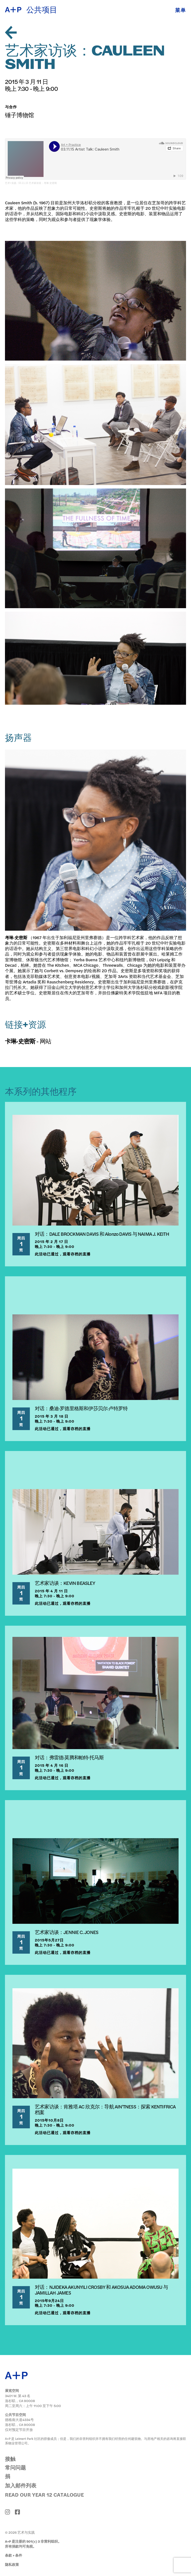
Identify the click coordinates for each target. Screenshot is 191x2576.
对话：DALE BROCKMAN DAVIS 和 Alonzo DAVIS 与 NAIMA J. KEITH (102, 1233)
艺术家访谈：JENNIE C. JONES (66, 1932)
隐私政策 (12, 2564)
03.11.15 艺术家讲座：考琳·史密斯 (37, 183)
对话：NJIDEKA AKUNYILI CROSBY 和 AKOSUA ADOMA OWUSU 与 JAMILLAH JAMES (101, 2289)
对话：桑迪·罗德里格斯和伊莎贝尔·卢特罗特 (81, 1408)
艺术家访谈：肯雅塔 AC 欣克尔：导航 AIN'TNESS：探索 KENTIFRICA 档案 (105, 2109)
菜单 (180, 9)
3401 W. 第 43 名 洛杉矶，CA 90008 (20, 2398)
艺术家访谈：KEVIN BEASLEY (65, 1582)
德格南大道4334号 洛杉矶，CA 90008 (20, 2422)
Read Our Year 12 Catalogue (44, 2494)
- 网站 (29, 1041)
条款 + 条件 (13, 2555)
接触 (10, 2459)
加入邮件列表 (20, 2485)
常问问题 (15, 2467)
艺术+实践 (10, 183)
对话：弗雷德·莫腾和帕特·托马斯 (69, 1757)
